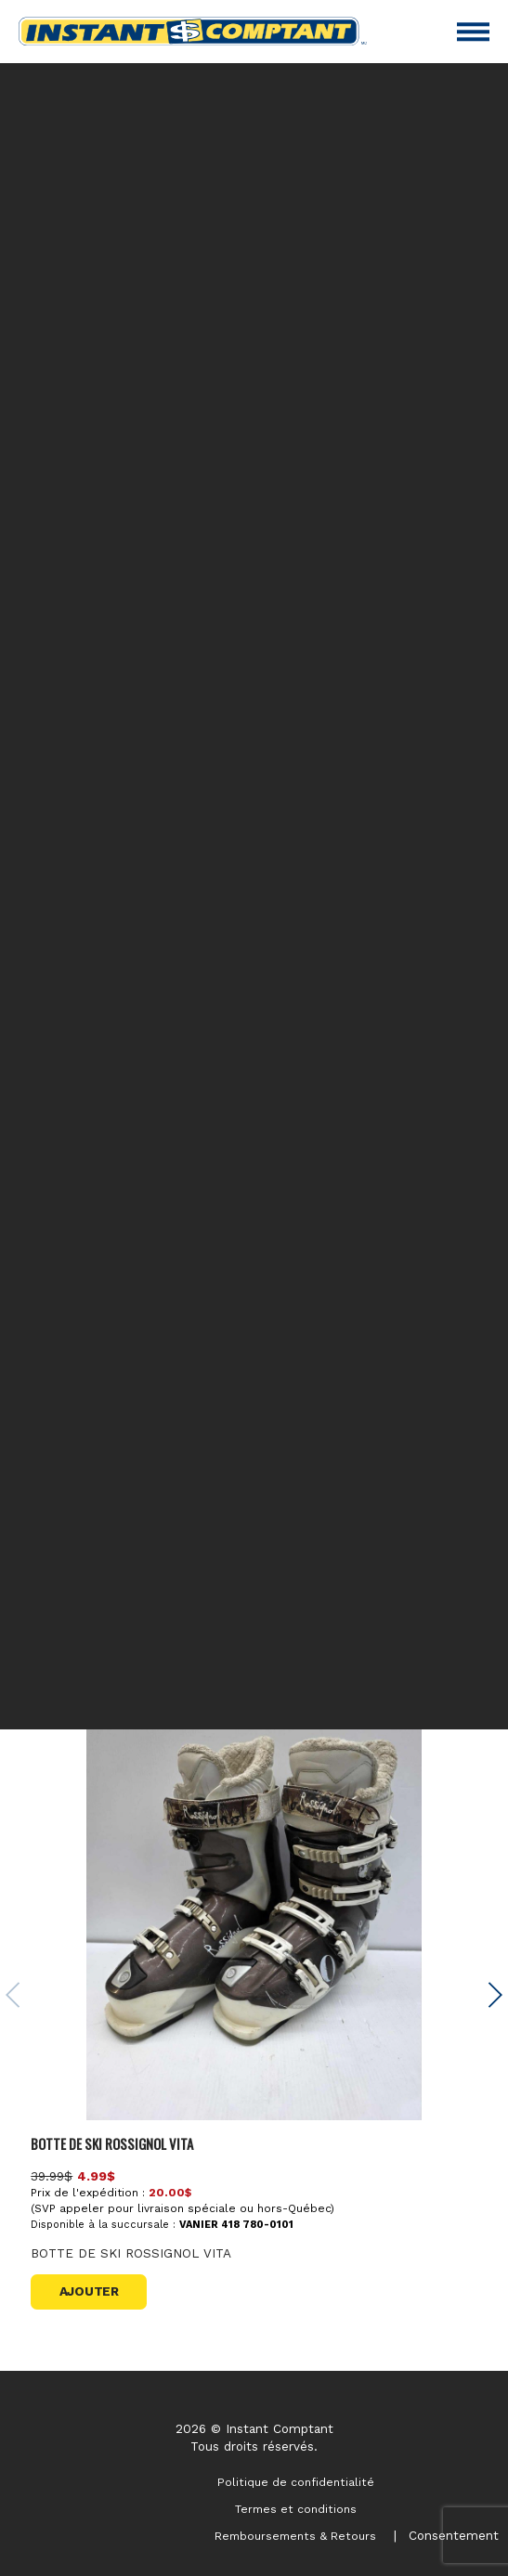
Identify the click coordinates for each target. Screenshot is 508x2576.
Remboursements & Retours (295, 2536)
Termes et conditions (296, 2509)
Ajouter (89, 2291)
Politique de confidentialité (295, 2482)
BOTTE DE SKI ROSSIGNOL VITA (112, 2143)
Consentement (454, 2535)
